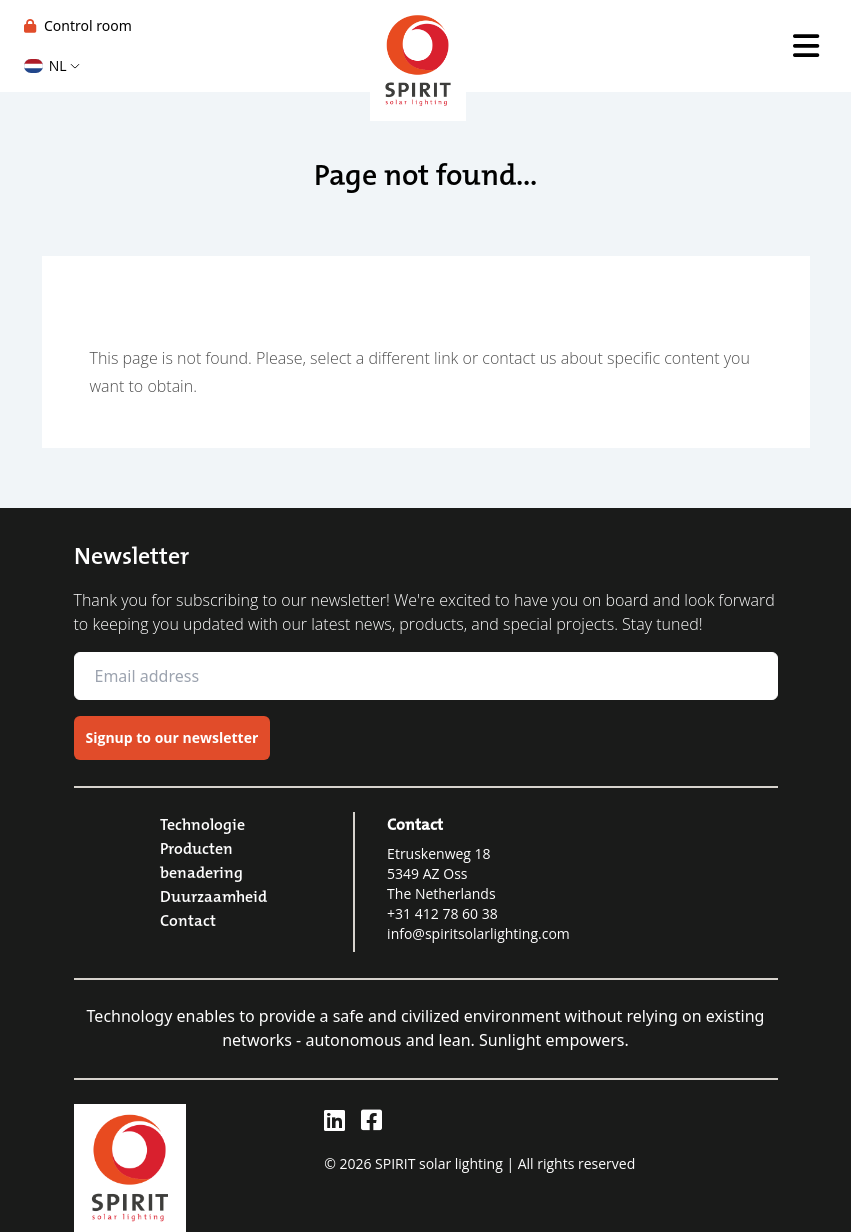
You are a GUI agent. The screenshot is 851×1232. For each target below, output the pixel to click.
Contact (188, 920)
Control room (78, 25)
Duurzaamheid (213, 896)
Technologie (202, 824)
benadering (201, 872)
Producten (196, 848)
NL (51, 65)
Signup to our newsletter (172, 737)
